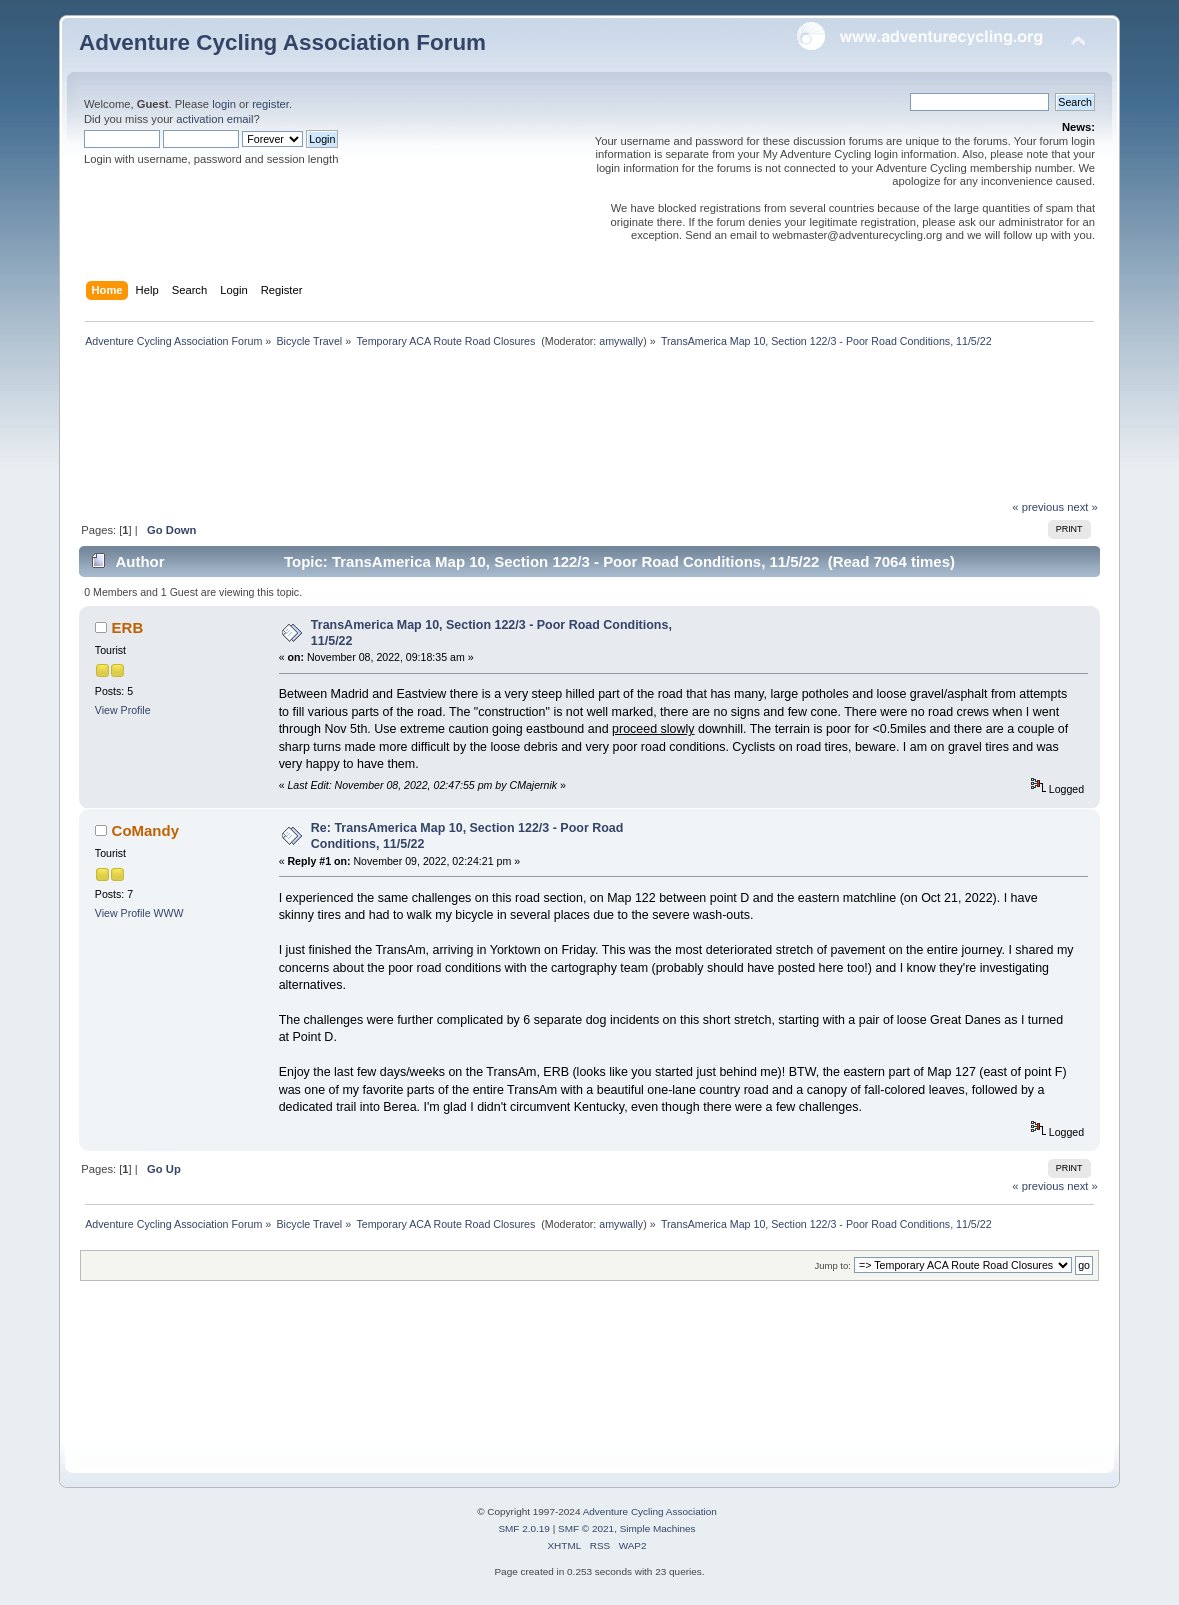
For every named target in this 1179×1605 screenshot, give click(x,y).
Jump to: (832, 1265)
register (270, 104)
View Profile (123, 710)
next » (1082, 507)
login (224, 104)
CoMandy (145, 830)
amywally (621, 341)
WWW (169, 913)
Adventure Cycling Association (650, 1511)
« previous (1038, 507)
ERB (128, 627)
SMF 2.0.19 (524, 1528)
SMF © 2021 (586, 1528)
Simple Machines (658, 1528)
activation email (214, 119)
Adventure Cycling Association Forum (282, 42)
